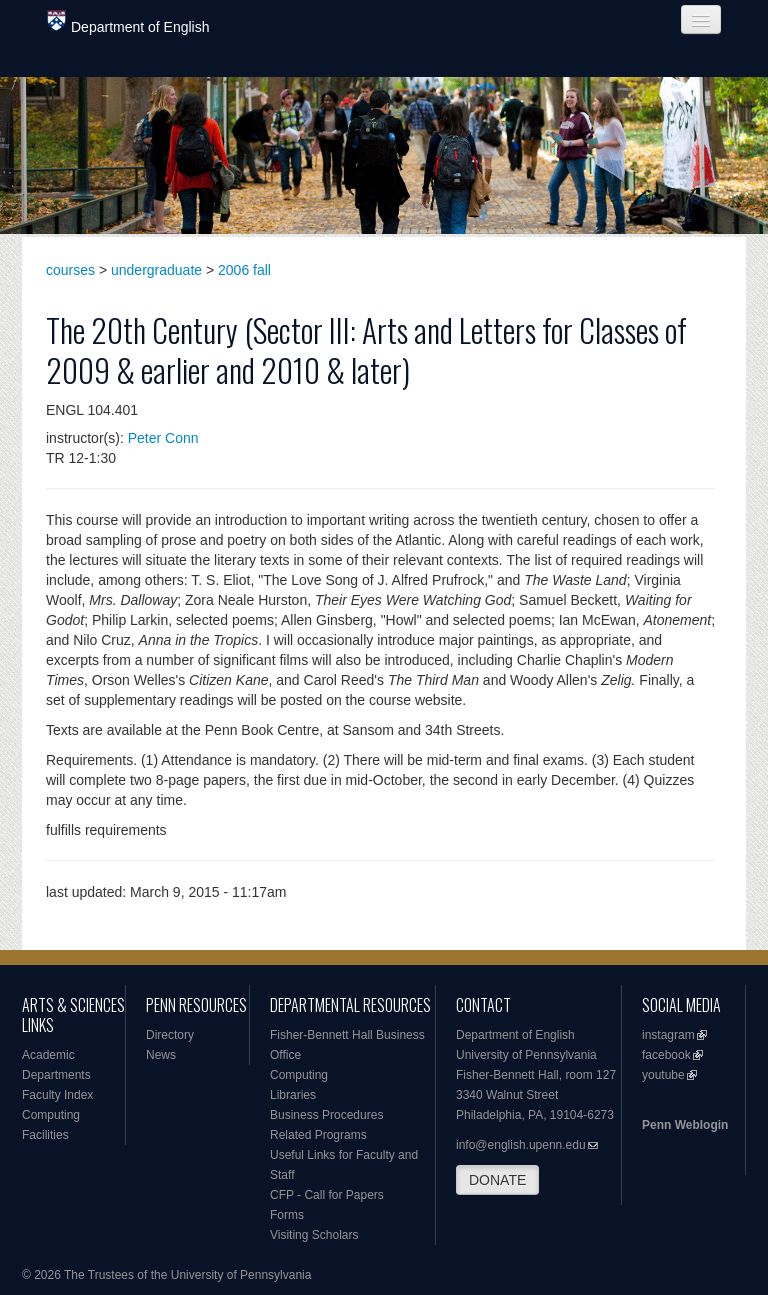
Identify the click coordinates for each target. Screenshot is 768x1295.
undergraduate (156, 270)
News (161, 1055)
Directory (170, 1035)
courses (70, 270)
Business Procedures (326, 1115)
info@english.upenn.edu (521, 1145)
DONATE (497, 1180)
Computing (51, 1115)
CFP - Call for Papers (327, 1195)
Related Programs (318, 1135)
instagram (668, 1035)
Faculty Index (57, 1095)
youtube (663, 1075)
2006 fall (244, 270)
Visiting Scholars (314, 1235)
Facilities (45, 1135)
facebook (666, 1055)
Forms (287, 1215)
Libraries (293, 1095)
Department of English (128, 22)
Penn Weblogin (685, 1125)
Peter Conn (163, 438)
